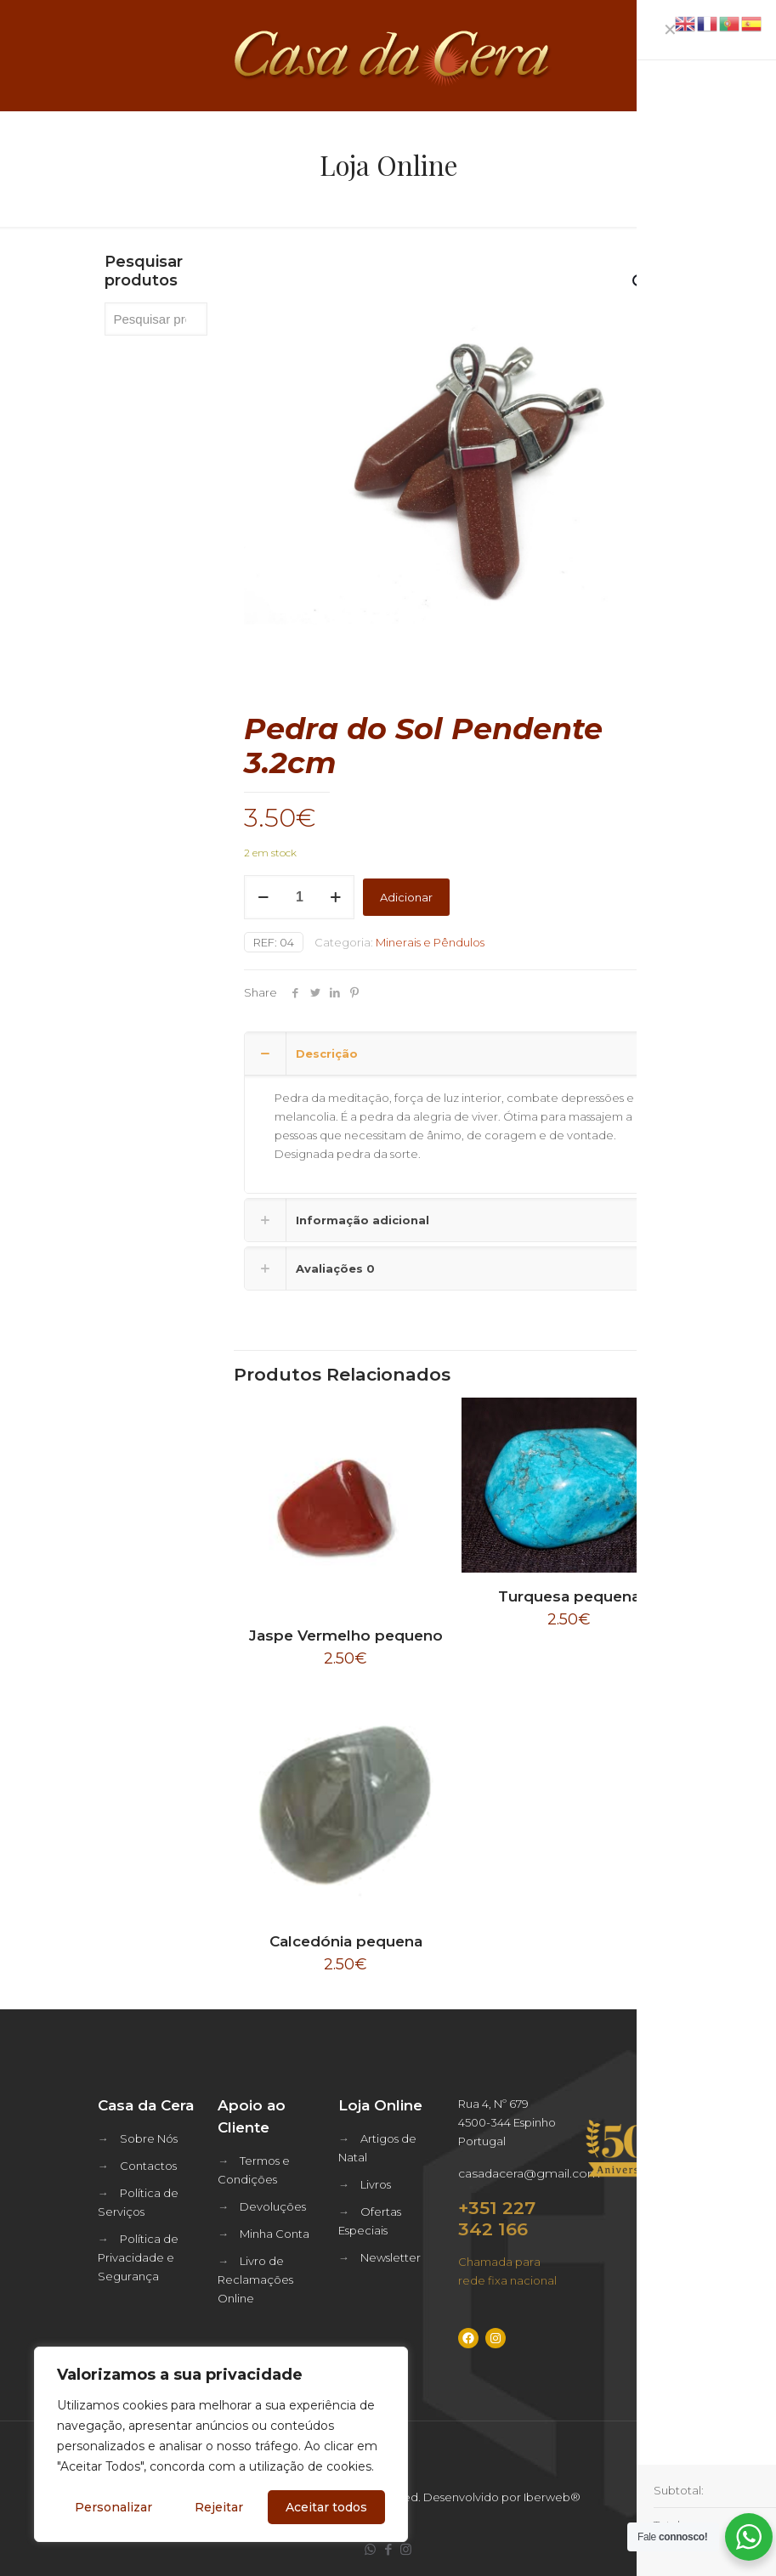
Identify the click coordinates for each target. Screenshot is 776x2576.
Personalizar (113, 2507)
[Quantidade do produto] (299, 897)
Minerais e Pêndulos (430, 942)
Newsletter (390, 2257)
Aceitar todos (326, 2507)
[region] (221, 2444)
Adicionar (406, 897)
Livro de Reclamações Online (255, 2279)
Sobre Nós (149, 2138)
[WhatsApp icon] (370, 2549)
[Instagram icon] (405, 2549)
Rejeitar (219, 2507)
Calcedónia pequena (345, 1941)
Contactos (148, 2165)
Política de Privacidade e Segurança (138, 2257)
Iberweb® (552, 2497)
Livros (375, 2184)
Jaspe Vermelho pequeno (346, 1635)
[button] (641, 282)
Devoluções (273, 2206)
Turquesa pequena (569, 1596)
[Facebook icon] (388, 2549)
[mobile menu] (748, 55)
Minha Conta (274, 2233)
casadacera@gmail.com (529, 2173)
